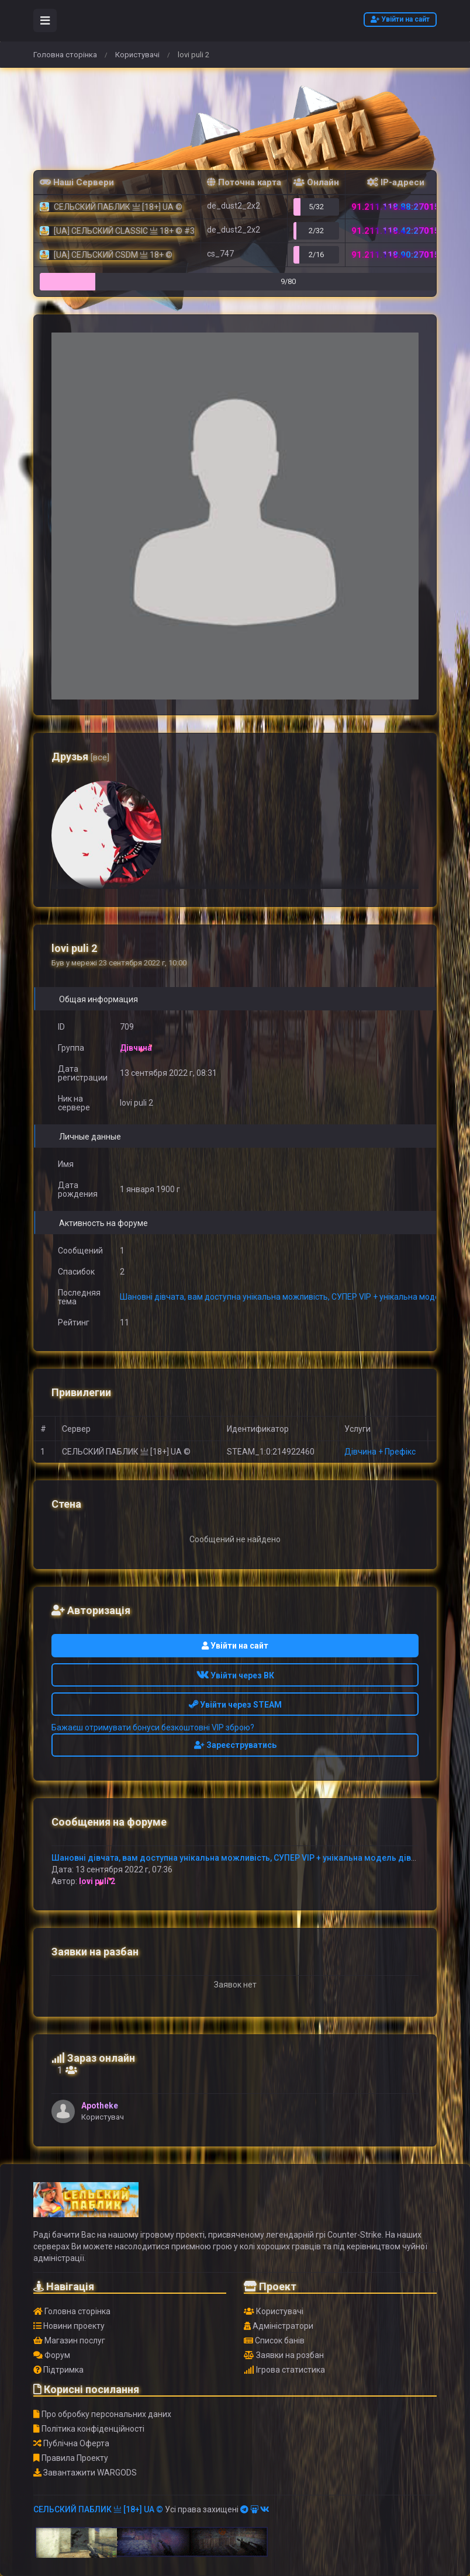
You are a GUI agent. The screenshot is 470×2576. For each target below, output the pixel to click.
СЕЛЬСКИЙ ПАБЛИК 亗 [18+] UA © (98, 2509)
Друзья (80, 756)
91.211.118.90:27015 (395, 255)
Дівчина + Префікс (380, 1451)
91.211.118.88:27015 (395, 207)
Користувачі (137, 54)
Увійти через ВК (235, 1675)
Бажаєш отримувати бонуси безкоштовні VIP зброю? (152, 1727)
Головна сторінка (65, 54)
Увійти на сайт (400, 19)
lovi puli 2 (97, 1881)
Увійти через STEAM (235, 1704)
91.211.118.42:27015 (395, 231)
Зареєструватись (235, 1745)
